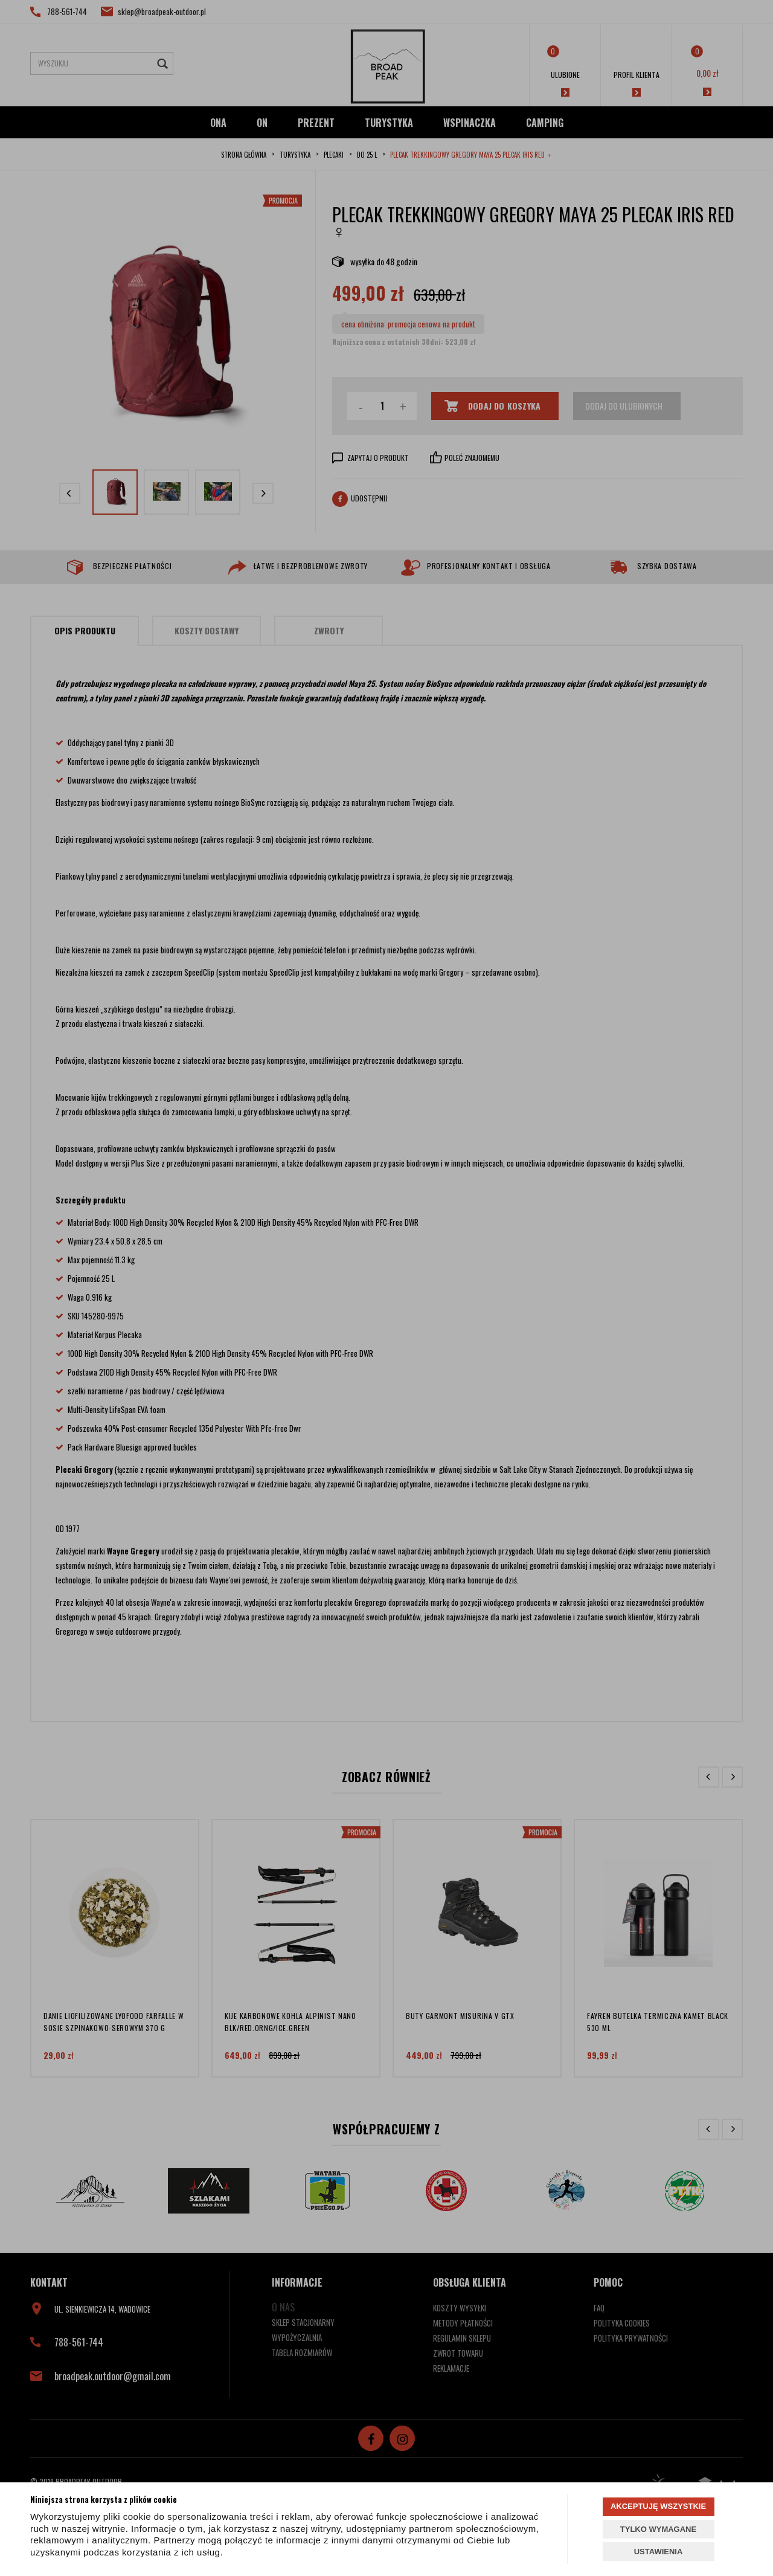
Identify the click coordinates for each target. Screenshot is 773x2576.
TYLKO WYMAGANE (658, 2529)
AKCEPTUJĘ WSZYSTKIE (658, 2506)
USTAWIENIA (658, 2551)
